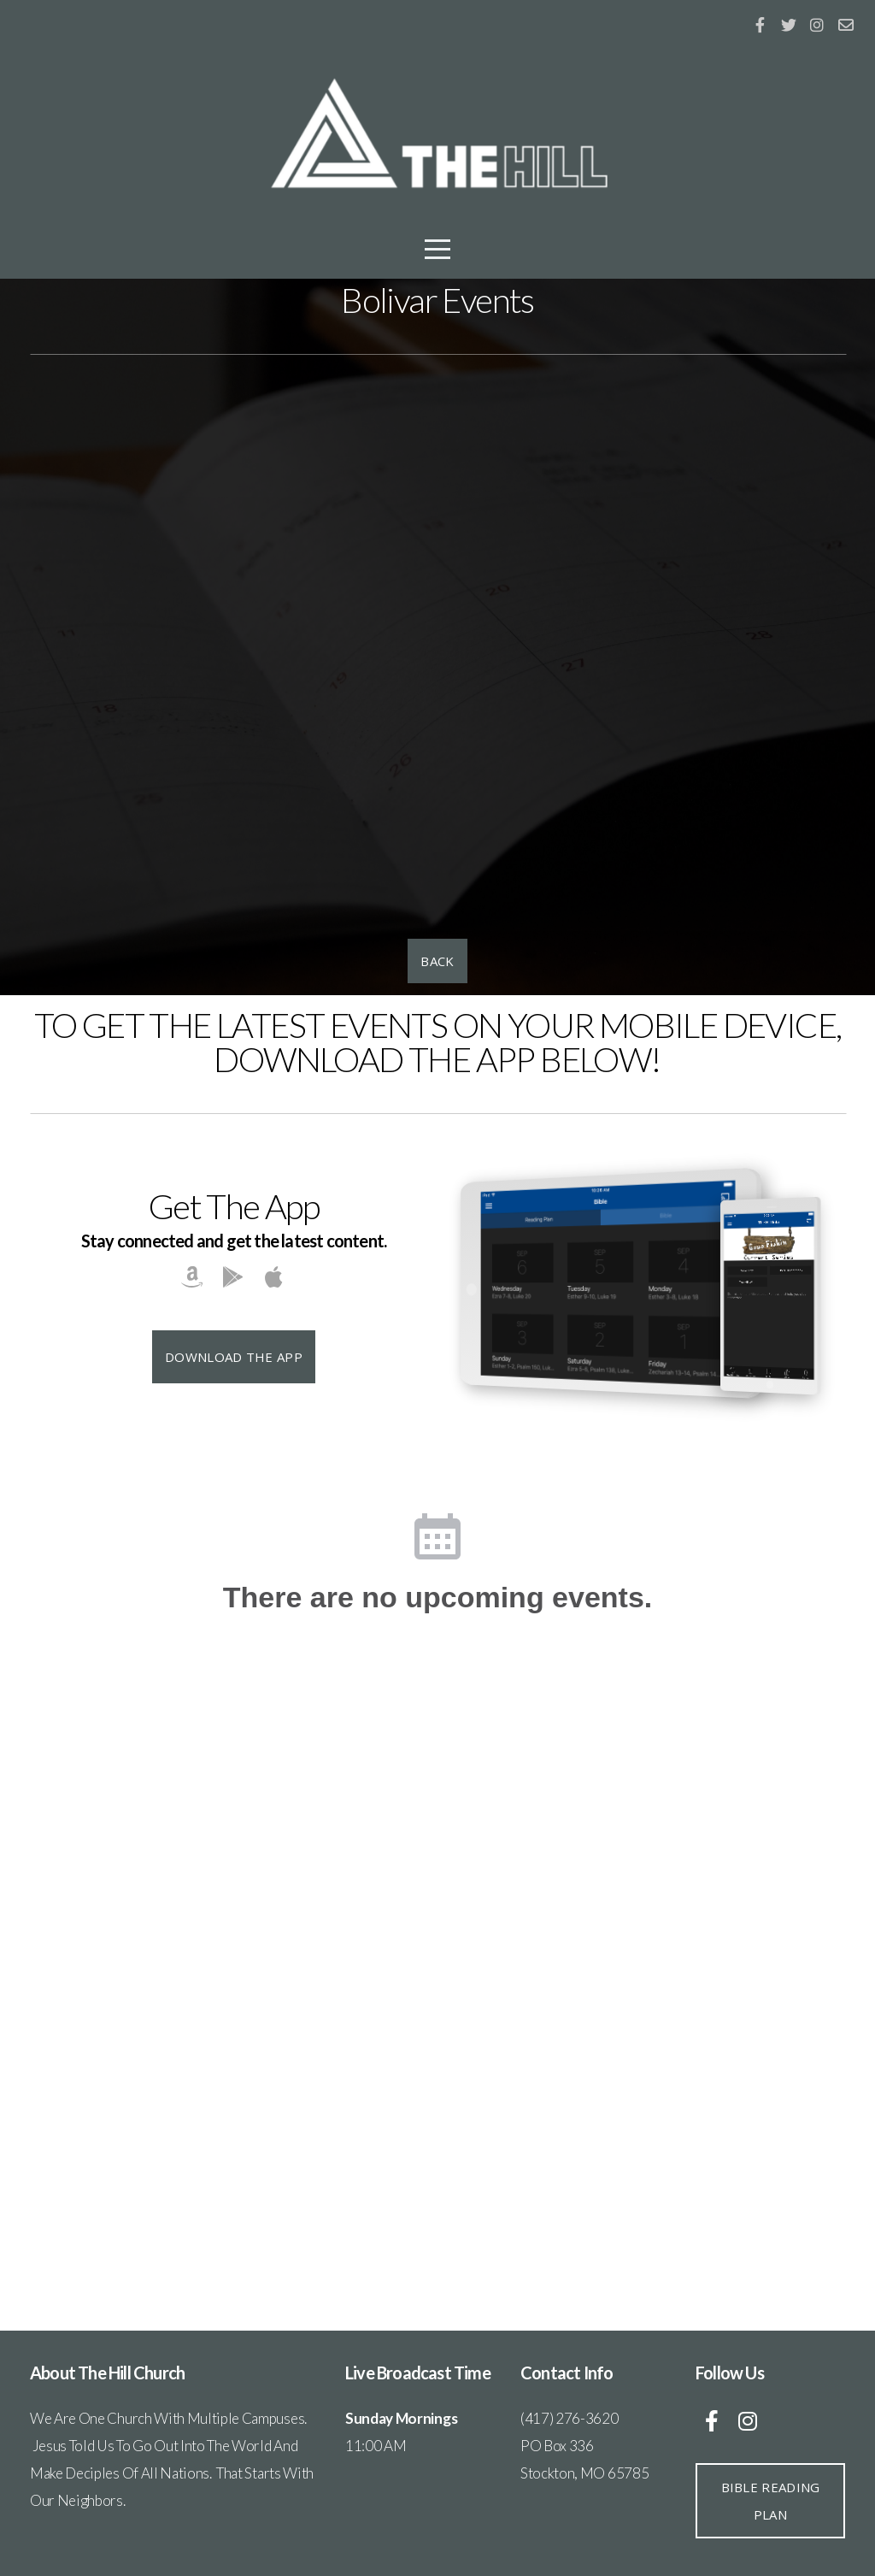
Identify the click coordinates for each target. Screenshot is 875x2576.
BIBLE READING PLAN (770, 2501)
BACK (437, 961)
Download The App (233, 1356)
